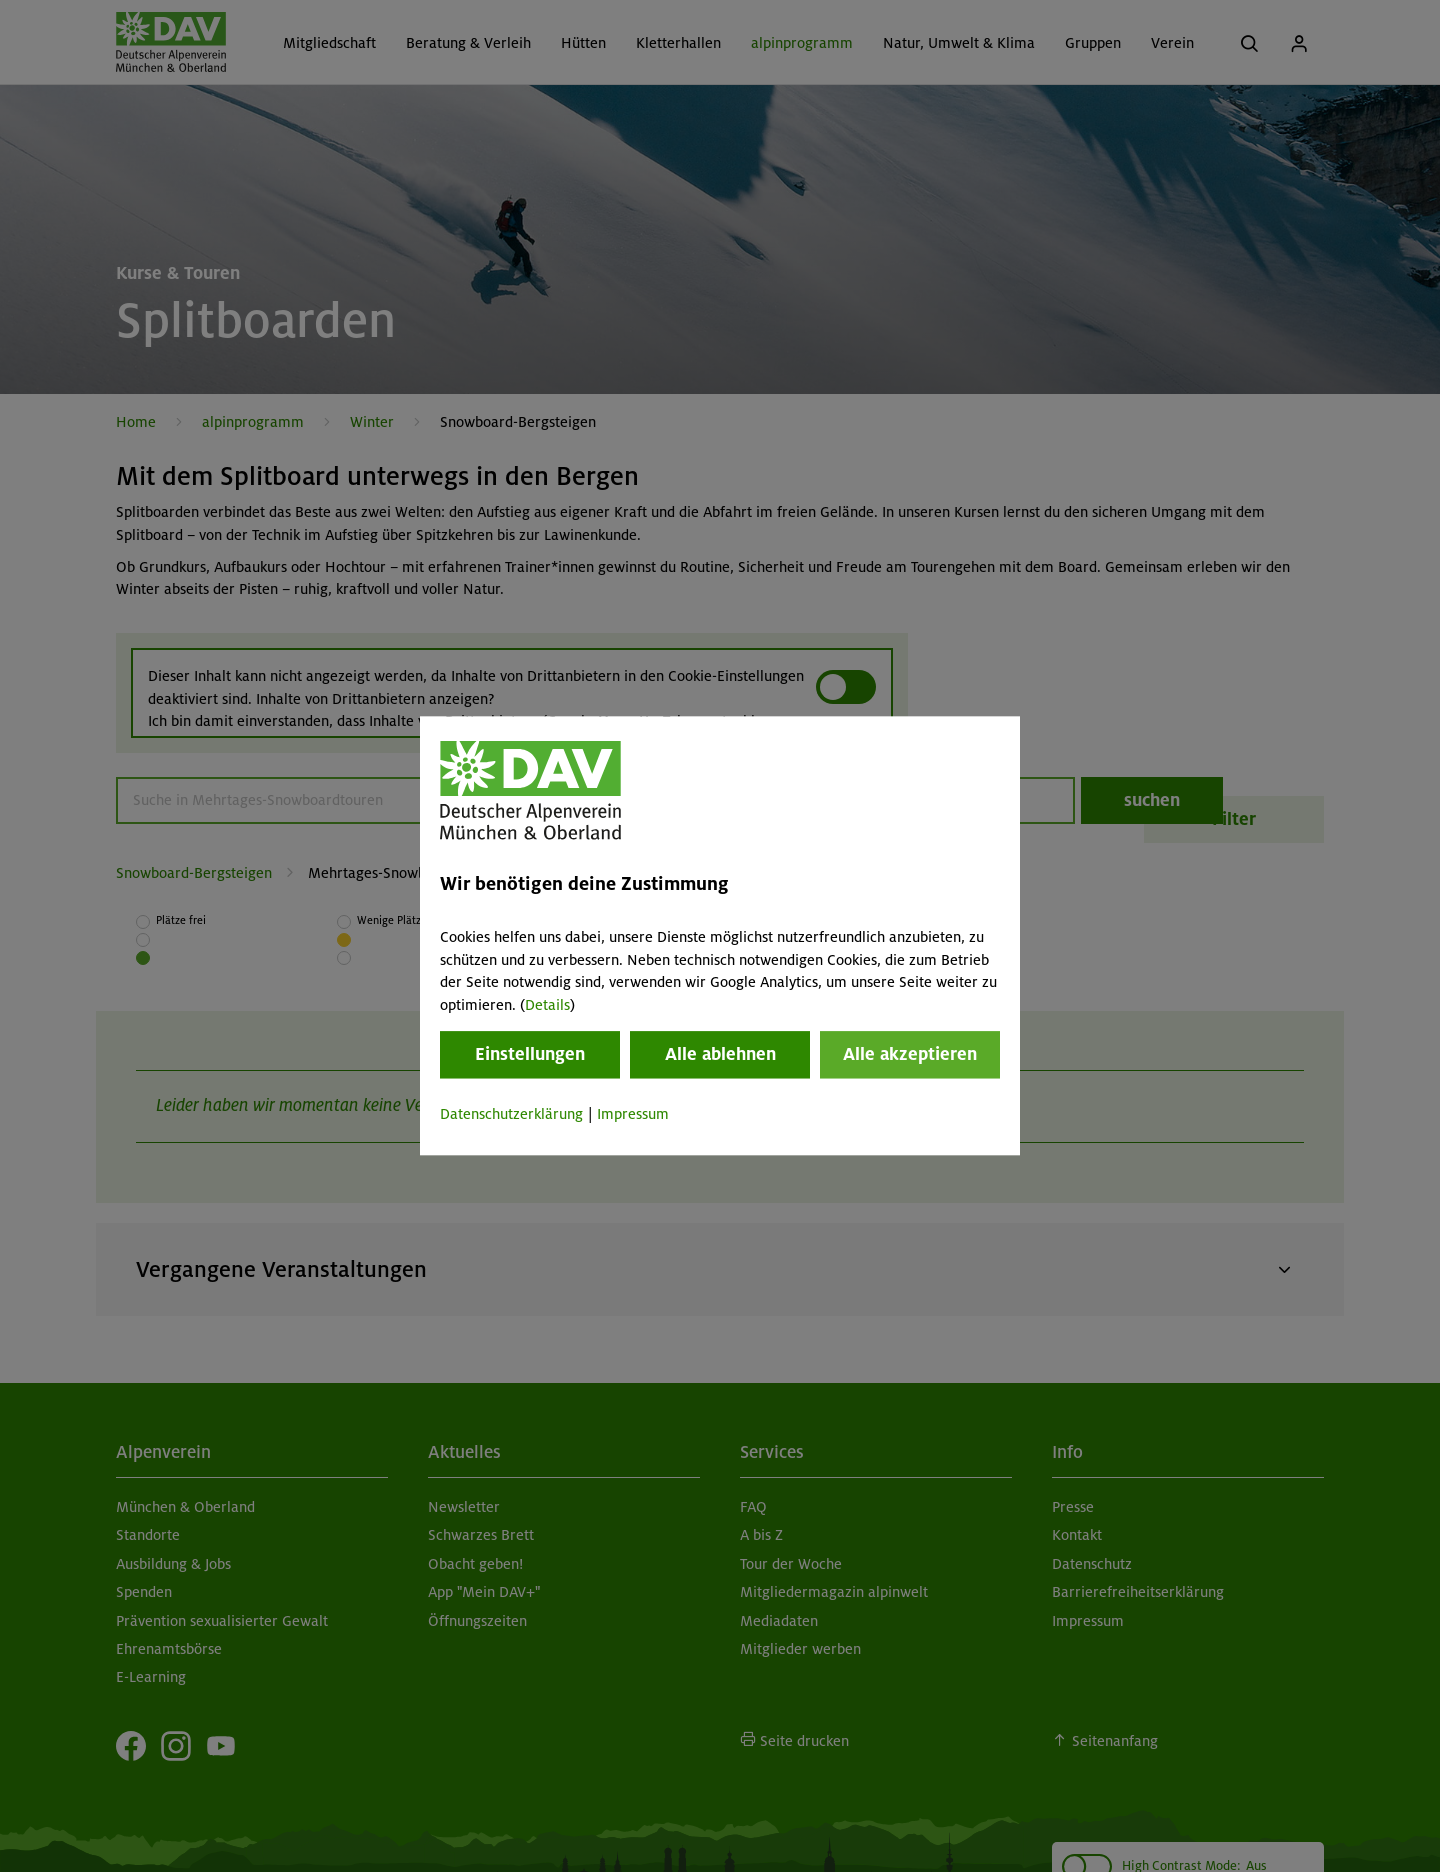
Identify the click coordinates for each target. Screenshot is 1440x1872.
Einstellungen (530, 1054)
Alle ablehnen (720, 1054)
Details (547, 1005)
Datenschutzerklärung (511, 1114)
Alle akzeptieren (910, 1054)
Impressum (633, 1114)
